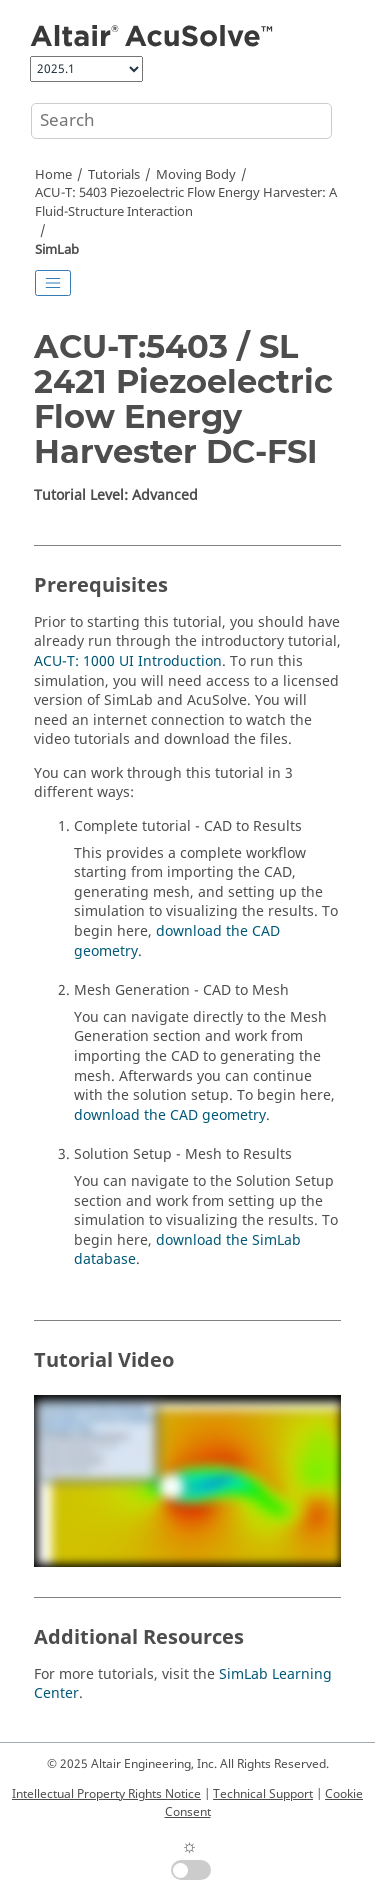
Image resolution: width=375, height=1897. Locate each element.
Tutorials (114, 175)
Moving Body (196, 175)
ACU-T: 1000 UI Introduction (128, 661)
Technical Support (263, 1794)
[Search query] (181, 121)
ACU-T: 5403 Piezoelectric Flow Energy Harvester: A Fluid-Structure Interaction (186, 202)
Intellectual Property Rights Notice (106, 1794)
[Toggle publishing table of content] (53, 283)
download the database (187, 1250)
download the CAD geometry (177, 941)
